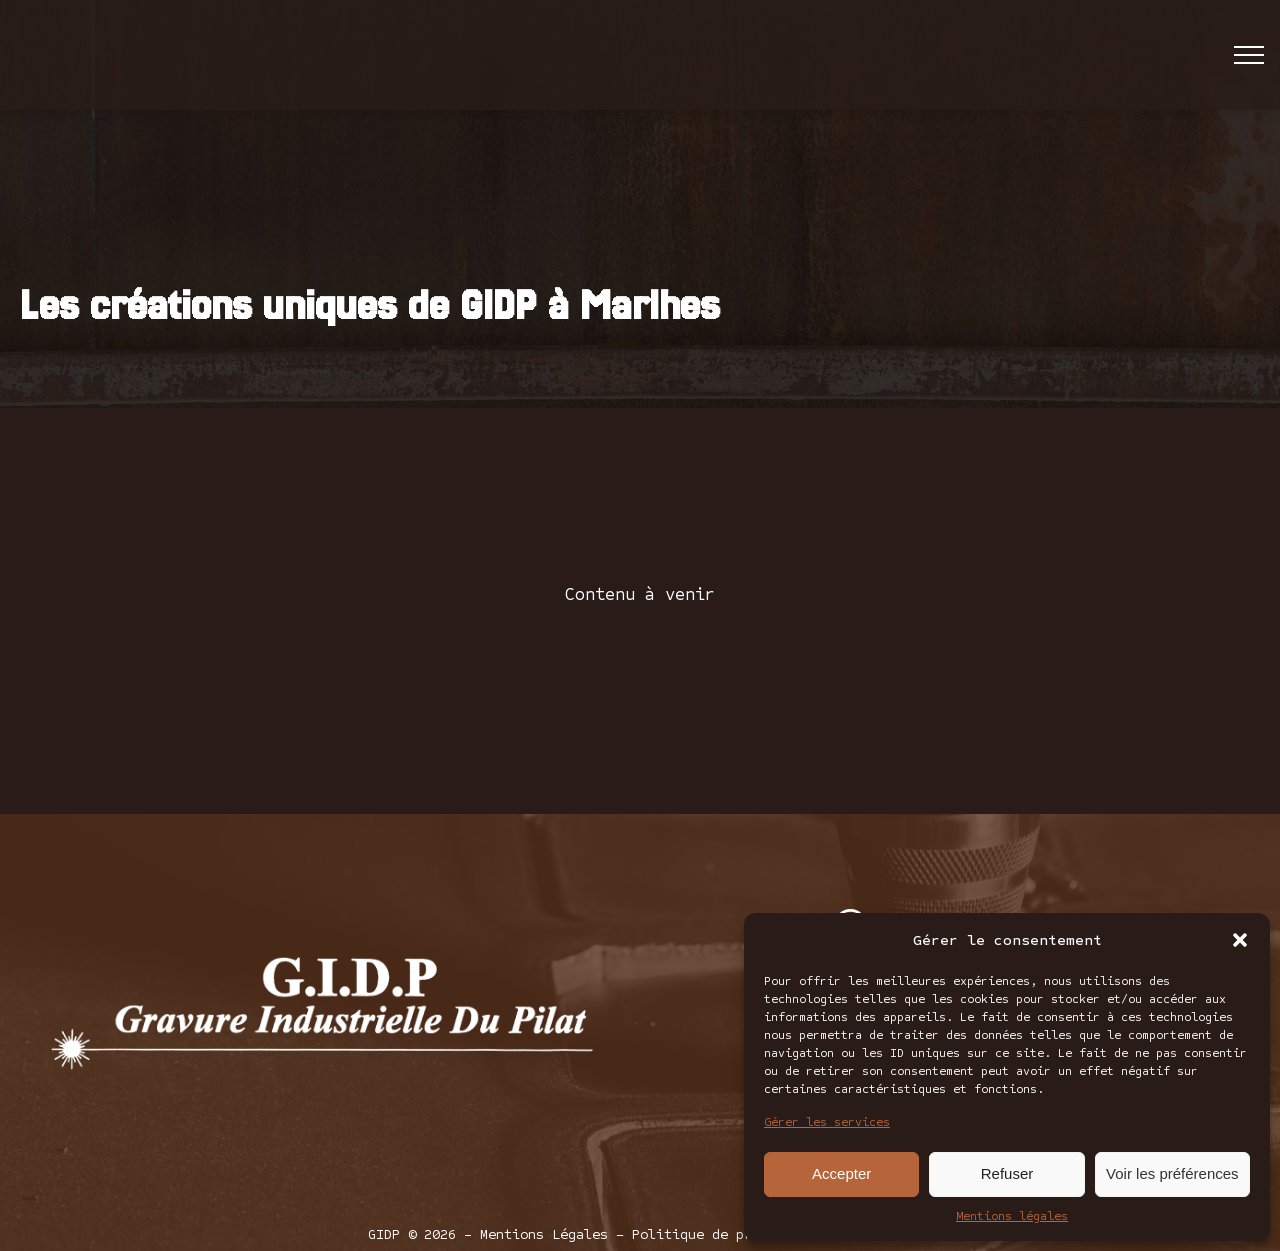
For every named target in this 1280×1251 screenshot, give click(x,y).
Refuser (1007, 1173)
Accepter (841, 1173)
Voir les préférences (1172, 1173)
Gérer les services (827, 1122)
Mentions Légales (544, 1234)
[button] (1240, 940)
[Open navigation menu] (1249, 55)
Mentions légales (1012, 1216)
